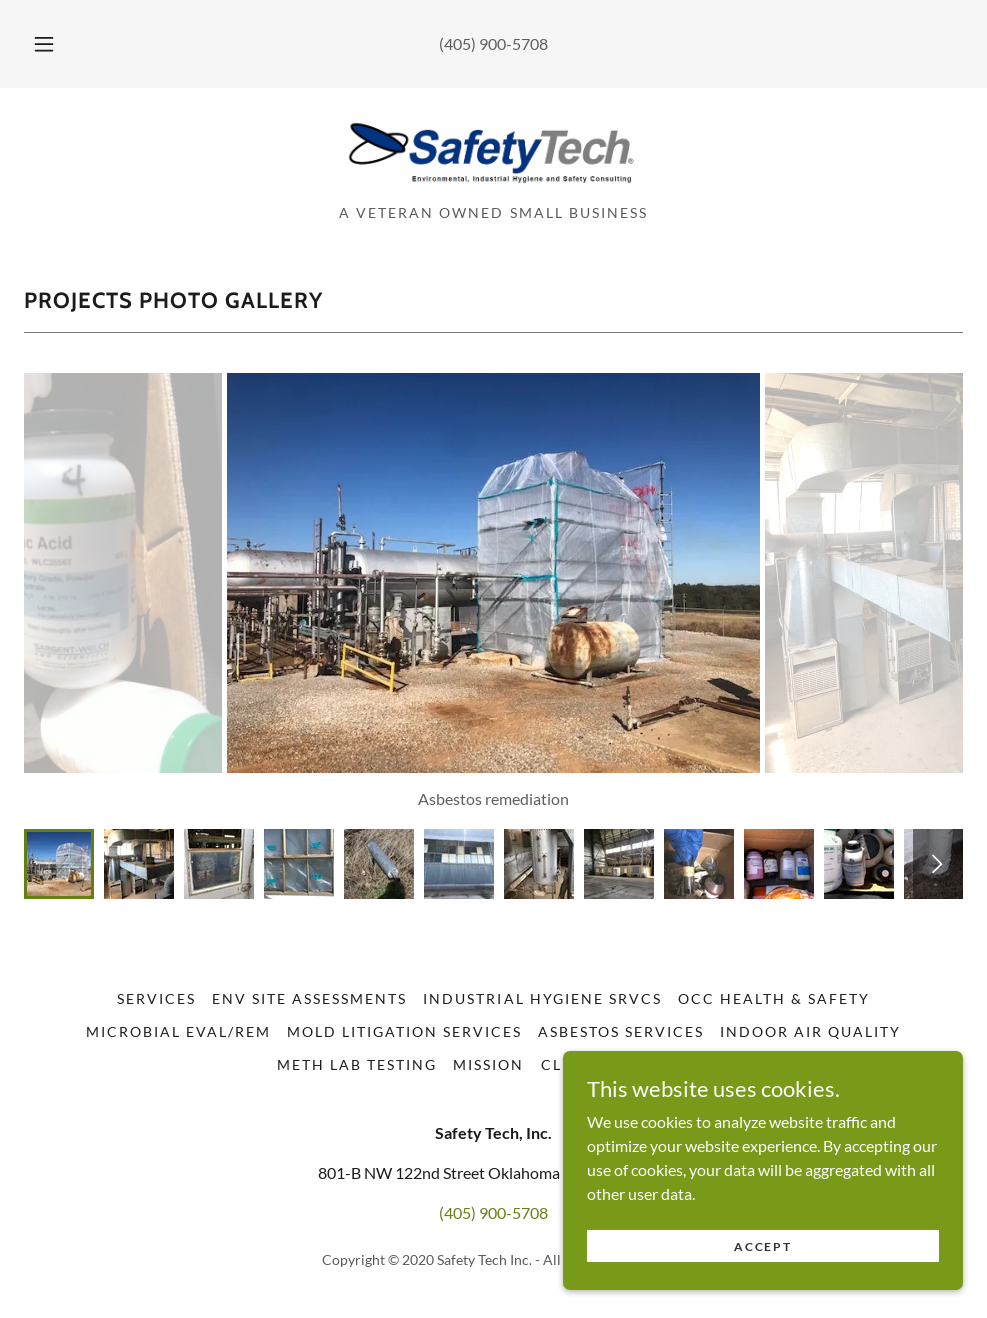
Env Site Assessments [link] (309, 998)
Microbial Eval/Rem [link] (178, 1031)
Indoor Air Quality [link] (810, 1031)
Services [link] (156, 998)
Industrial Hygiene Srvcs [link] (542, 998)
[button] (66, 44)
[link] (494, 185)
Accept (762, 1235)
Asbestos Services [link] (621, 1031)
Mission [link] (488, 1064)
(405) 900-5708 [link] (493, 43)
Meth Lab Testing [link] (357, 1064)
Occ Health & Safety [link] (774, 998)
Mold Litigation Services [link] (404, 1031)
